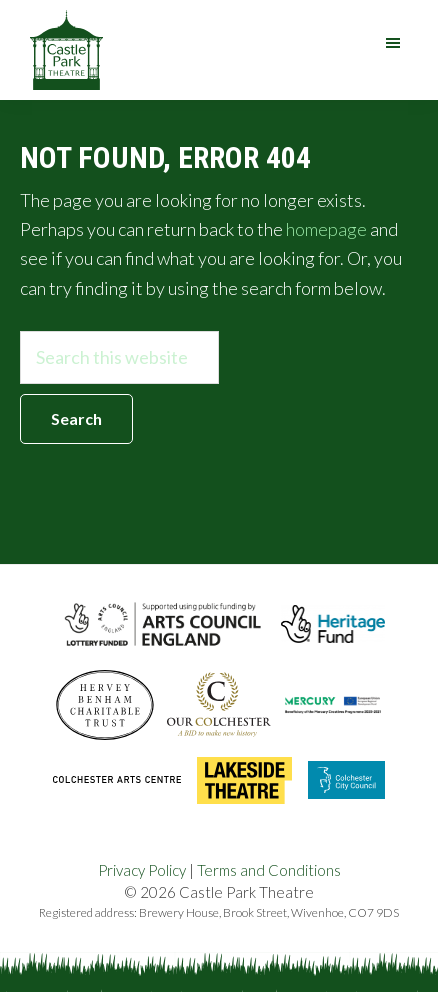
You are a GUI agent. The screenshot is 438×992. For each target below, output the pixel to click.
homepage (326, 229)
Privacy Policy (142, 870)
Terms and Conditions (269, 870)
